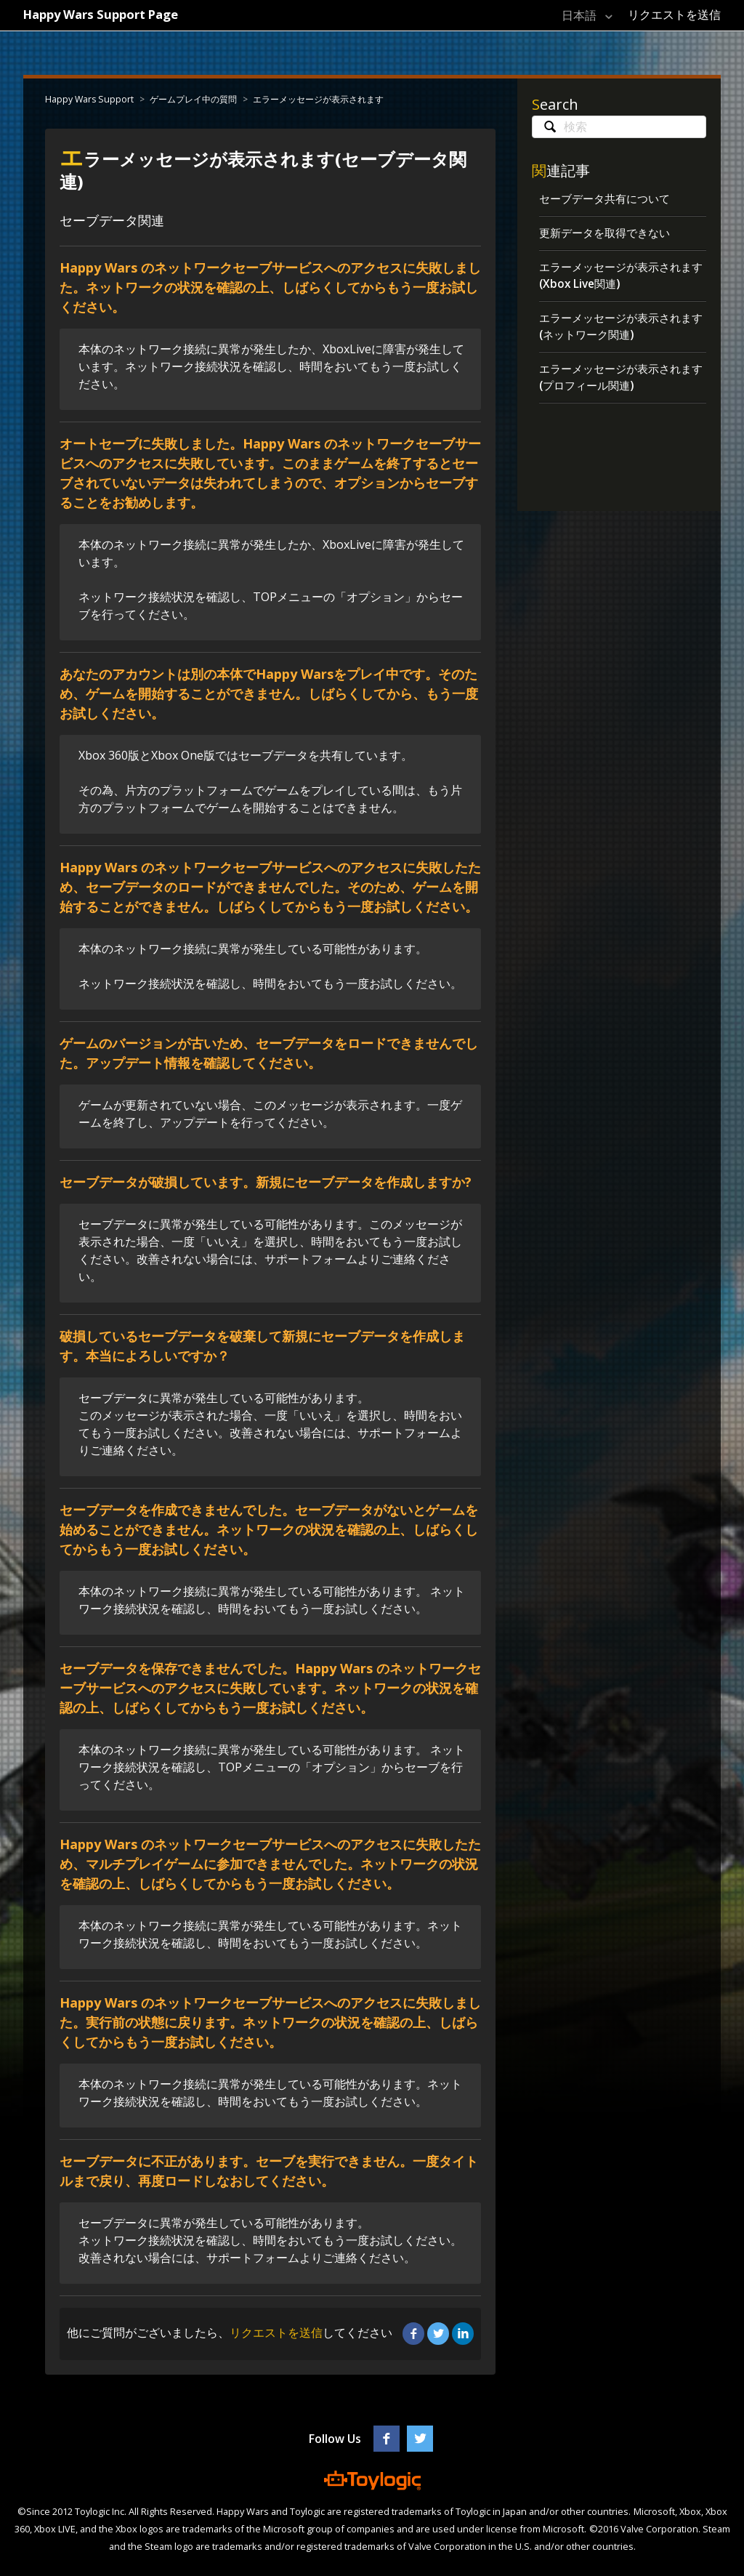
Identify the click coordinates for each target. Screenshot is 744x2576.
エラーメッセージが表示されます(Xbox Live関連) (620, 277)
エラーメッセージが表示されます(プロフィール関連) (620, 382)
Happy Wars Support (88, 99)
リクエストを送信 (674, 15)
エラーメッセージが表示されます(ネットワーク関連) (620, 330)
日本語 (575, 15)
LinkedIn (463, 2333)
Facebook (413, 2333)
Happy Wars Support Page (108, 14)
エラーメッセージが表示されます (316, 99)
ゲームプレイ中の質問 (191, 99)
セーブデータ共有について (609, 199)
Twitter (438, 2333)
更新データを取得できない (609, 234)
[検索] (619, 127)
